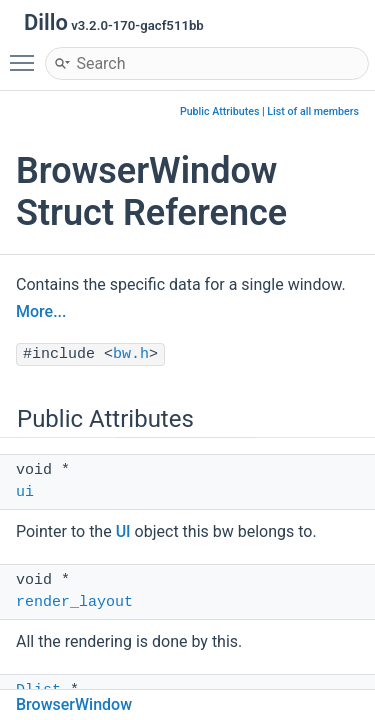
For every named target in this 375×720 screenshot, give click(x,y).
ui (25, 492)
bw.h (131, 354)
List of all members (313, 111)
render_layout (74, 602)
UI (123, 531)
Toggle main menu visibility (27, 54)
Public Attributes (220, 111)
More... (41, 311)
